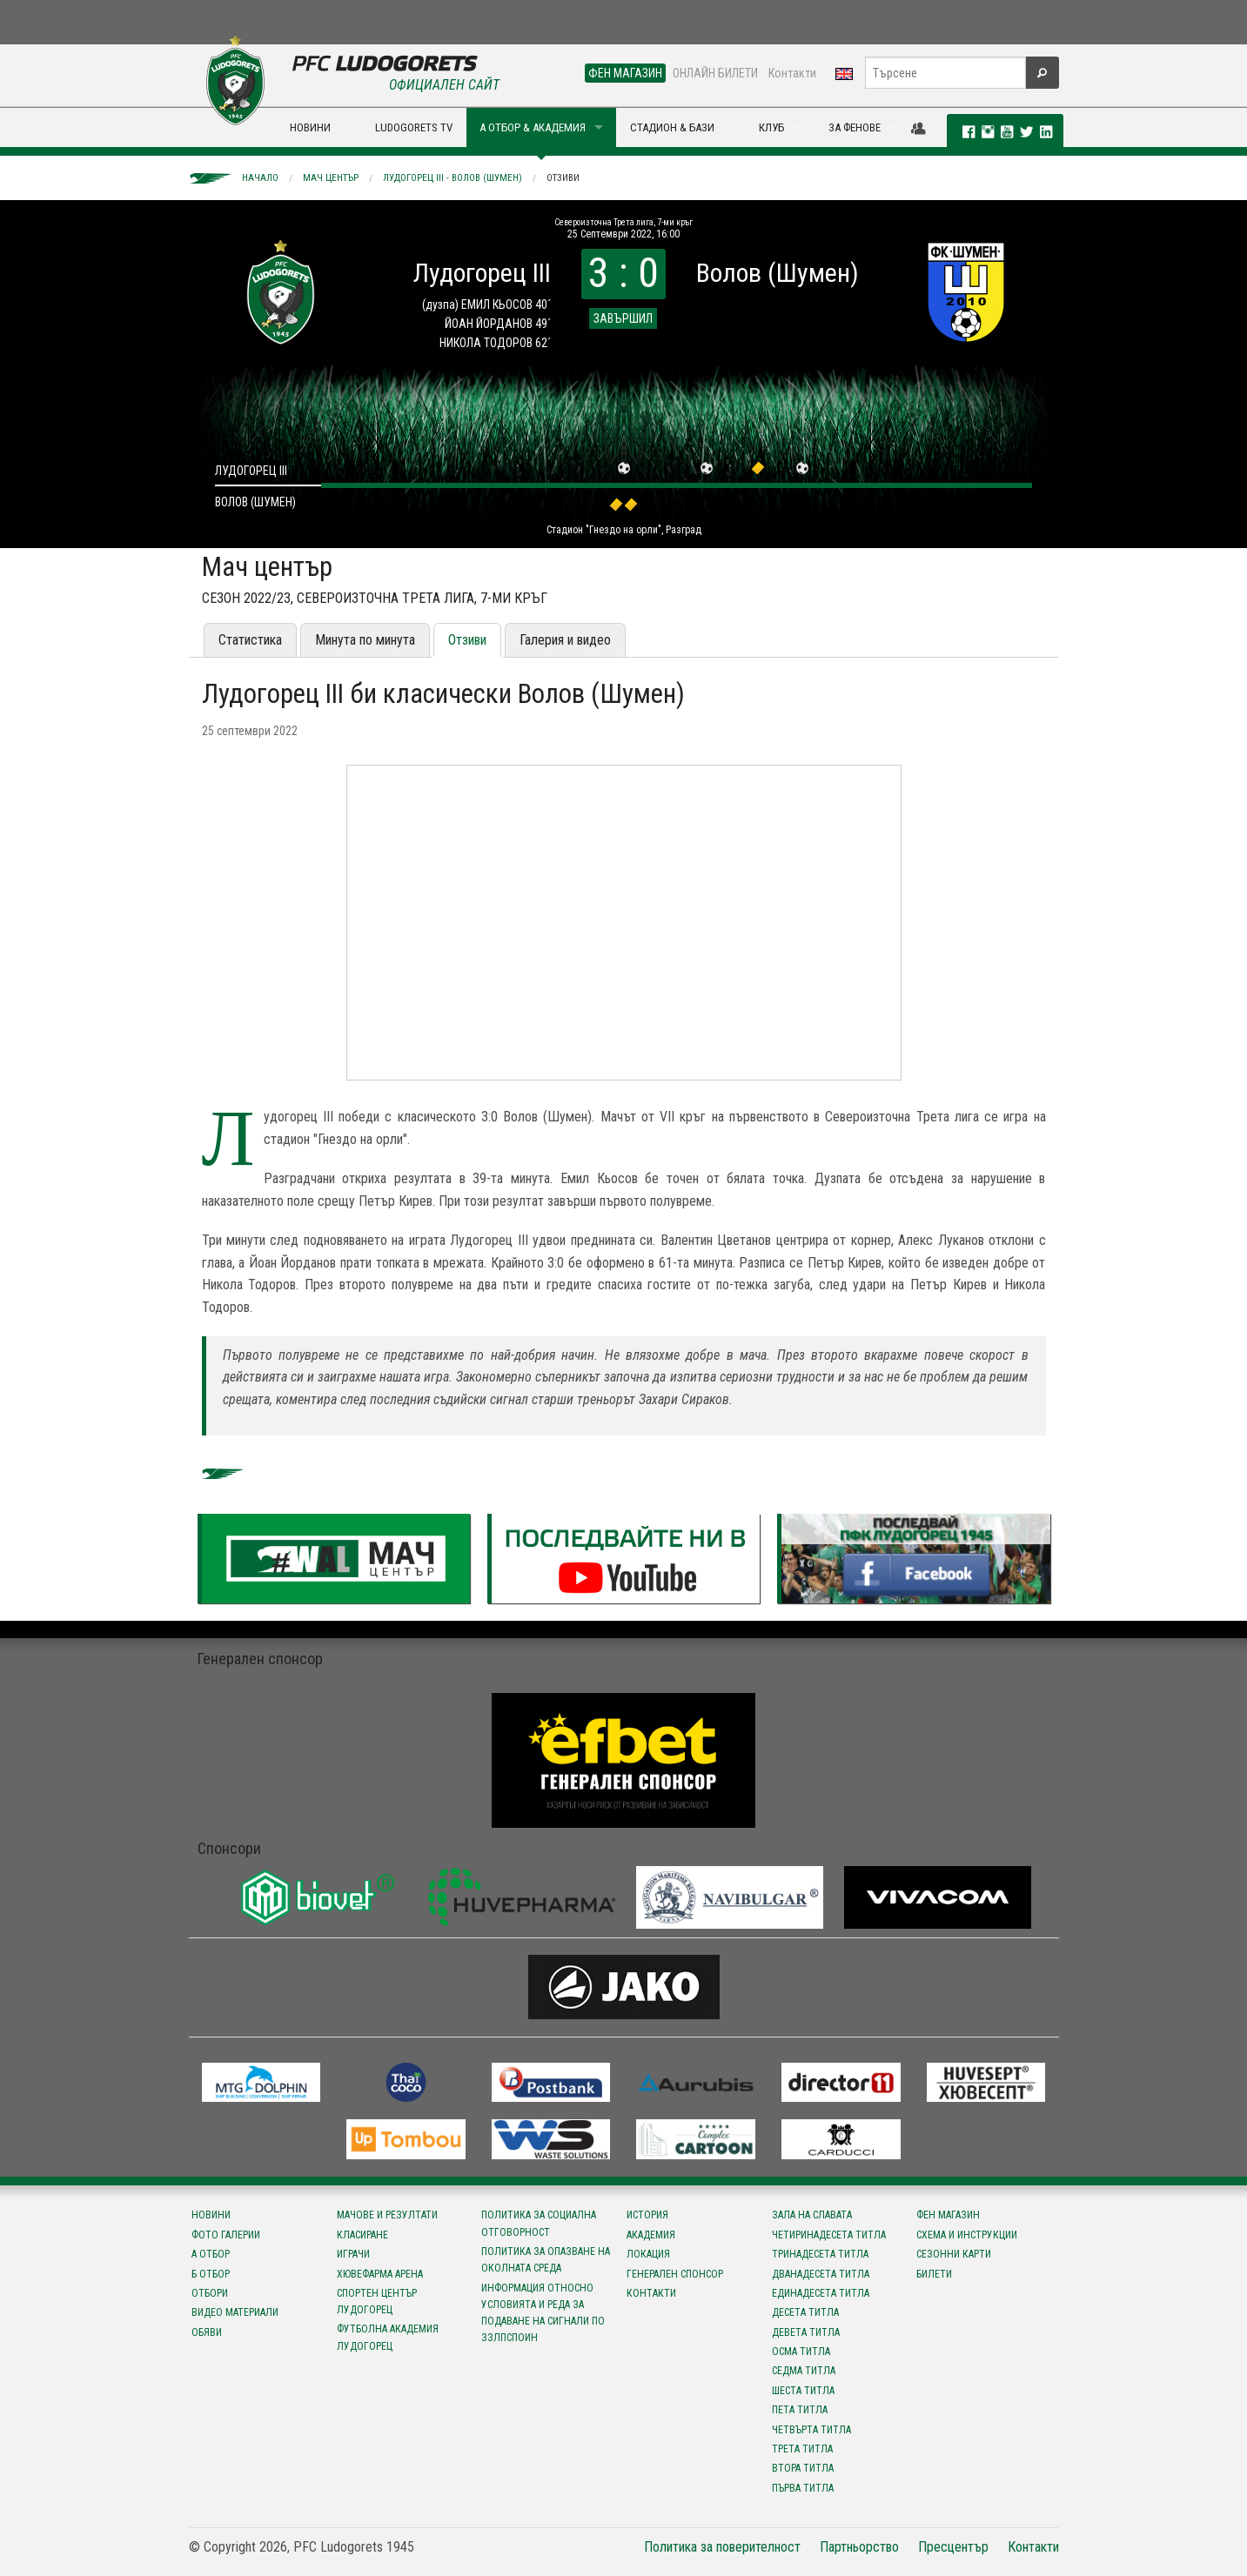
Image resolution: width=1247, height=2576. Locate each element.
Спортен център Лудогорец (377, 2301)
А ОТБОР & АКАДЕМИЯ (532, 127)
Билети (934, 2274)
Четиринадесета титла (829, 2235)
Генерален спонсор (675, 2274)
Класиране (362, 2235)
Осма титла (801, 2351)
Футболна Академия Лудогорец (388, 2337)
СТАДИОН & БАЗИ (672, 127)
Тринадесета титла (820, 2254)
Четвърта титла (811, 2430)
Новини (211, 2215)
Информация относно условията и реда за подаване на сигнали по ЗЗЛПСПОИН (543, 2313)
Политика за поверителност (722, 2547)
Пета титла (800, 2410)
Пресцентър (953, 2547)
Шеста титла (803, 2391)
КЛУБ (771, 127)
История (647, 2215)
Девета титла (806, 2332)
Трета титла (802, 2449)
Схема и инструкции (966, 2235)
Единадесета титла (820, 2293)
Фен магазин (948, 2215)
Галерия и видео (565, 640)
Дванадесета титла (820, 2274)
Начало (260, 178)
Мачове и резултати (387, 2215)
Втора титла (803, 2468)
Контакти (792, 73)
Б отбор (210, 2274)
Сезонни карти (953, 2254)
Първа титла (803, 2488)
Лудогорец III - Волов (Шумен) (452, 178)
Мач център (331, 178)
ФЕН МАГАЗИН (625, 73)
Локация (648, 2254)
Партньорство (859, 2547)
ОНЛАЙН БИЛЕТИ (715, 73)
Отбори (209, 2293)
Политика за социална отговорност (538, 2223)
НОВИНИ (310, 127)
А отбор (210, 2254)
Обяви (206, 2332)
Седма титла (803, 2371)
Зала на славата (812, 2215)
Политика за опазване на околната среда (545, 2259)
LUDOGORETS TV (414, 127)
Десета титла (805, 2312)
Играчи (353, 2254)
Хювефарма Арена (380, 2274)
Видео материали (234, 2312)
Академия (651, 2235)
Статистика (250, 640)
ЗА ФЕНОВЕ (854, 127)
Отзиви (563, 178)
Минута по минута (365, 640)
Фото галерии (225, 2235)
